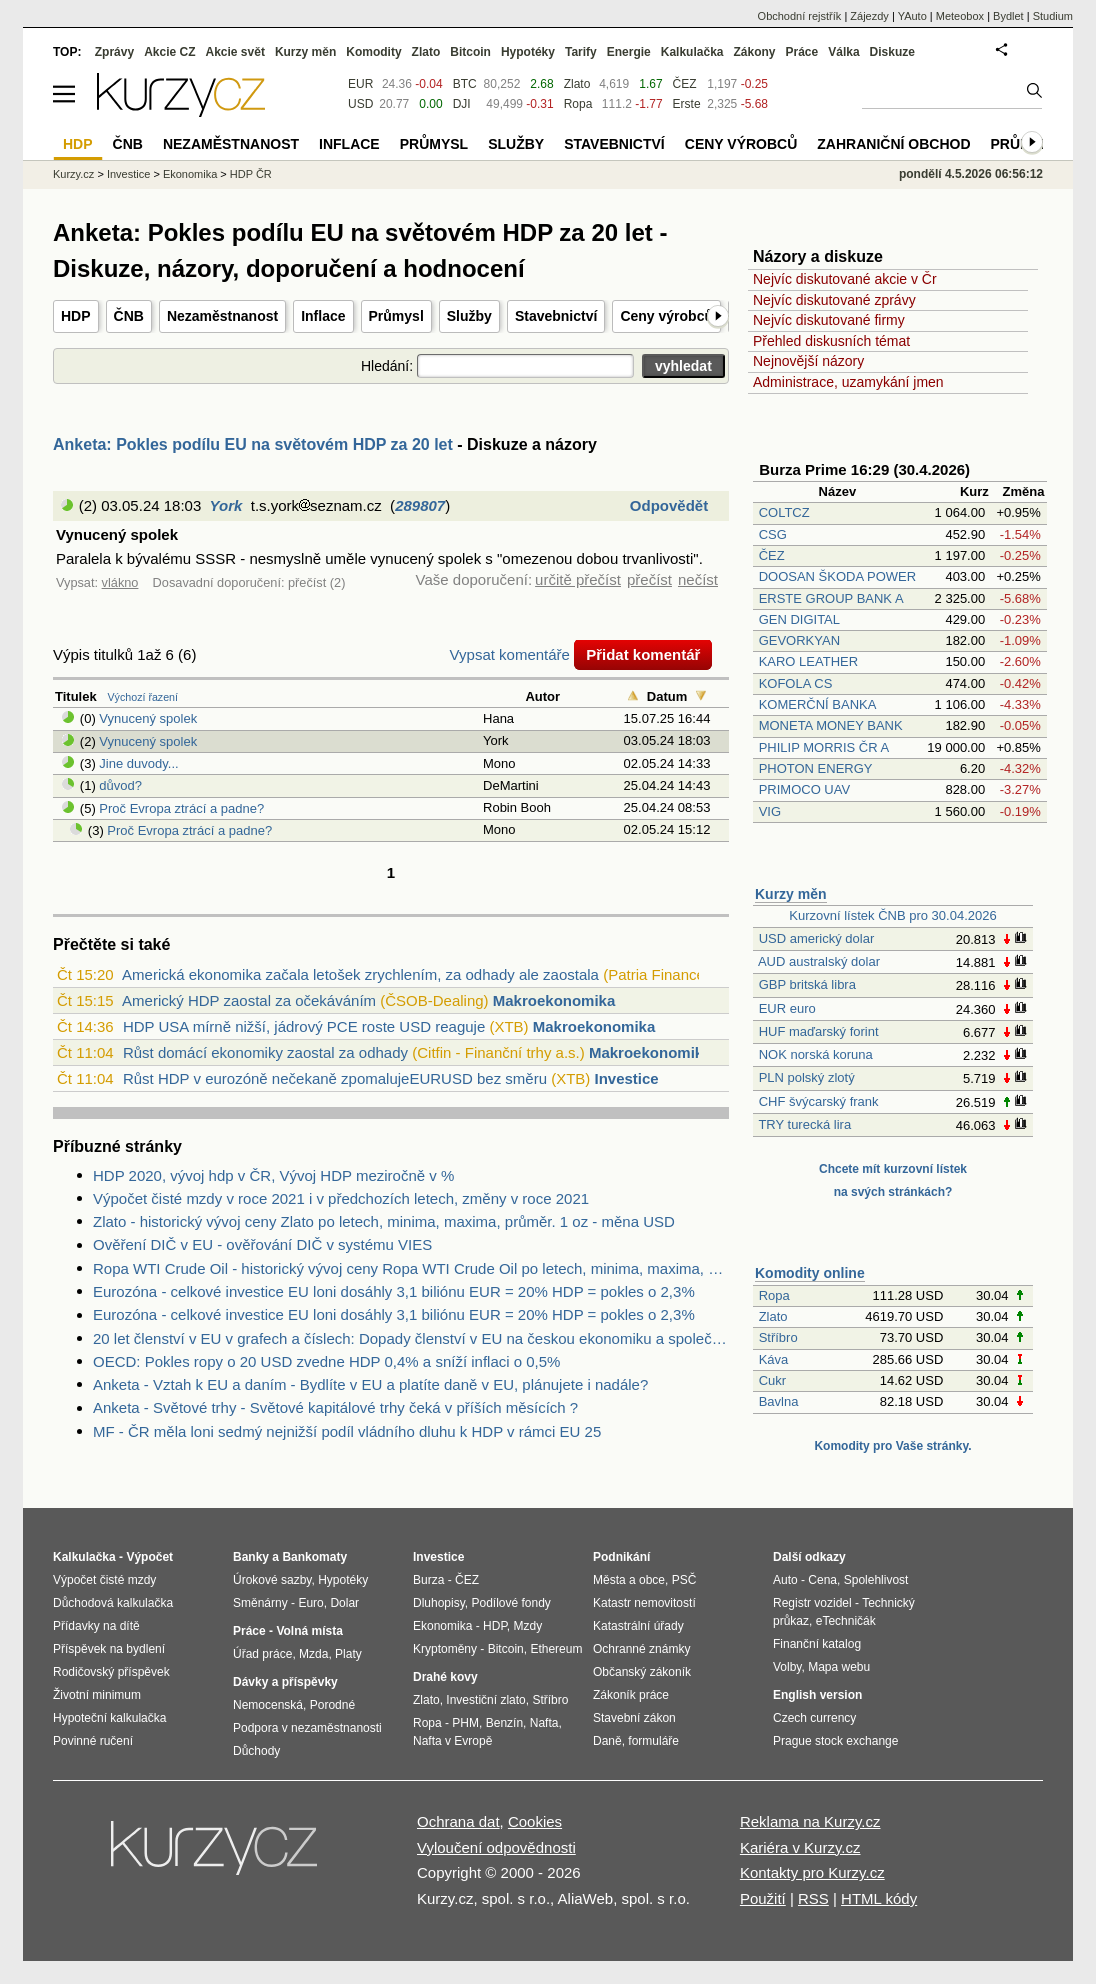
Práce (802, 52)
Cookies (535, 1821)
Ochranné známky (641, 1649)
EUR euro (787, 1008)
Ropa (774, 1295)
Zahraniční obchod (893, 144)
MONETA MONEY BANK (831, 725)
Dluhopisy (439, 1603)
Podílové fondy (510, 1603)
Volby (787, 1667)
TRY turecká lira (804, 1124)
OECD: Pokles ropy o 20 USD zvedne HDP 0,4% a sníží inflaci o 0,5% (326, 1361)
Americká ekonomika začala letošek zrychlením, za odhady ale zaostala (360, 974)
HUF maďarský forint (819, 1031)
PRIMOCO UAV (805, 789)
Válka (843, 52)
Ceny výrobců (666, 316)
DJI (462, 104)
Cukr (772, 1380)
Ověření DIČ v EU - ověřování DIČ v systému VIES (262, 1244)
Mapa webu (839, 1667)
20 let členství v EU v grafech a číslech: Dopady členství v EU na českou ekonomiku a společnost (411, 1338)
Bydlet (1008, 16)
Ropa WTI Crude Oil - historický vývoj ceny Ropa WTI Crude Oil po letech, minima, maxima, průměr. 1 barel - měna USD (411, 1268)
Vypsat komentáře (510, 654)
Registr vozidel (812, 1603)
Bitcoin (470, 52)
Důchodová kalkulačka (113, 1603)
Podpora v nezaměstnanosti (307, 1728)
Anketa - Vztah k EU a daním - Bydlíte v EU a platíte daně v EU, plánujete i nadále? (370, 1384)
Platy (348, 1654)
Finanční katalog (817, 1644)
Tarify (581, 52)
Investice (627, 1078)
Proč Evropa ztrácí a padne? (181, 808)
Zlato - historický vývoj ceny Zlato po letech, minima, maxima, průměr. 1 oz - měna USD (384, 1221)
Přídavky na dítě (96, 1626)
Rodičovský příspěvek (111, 1672)
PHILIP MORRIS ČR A (824, 747)
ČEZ (772, 555)
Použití (763, 1898)
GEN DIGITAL (799, 619)
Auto (785, 1580)
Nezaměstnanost (222, 316)
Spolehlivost (876, 1580)
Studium (1053, 16)
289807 (420, 505)
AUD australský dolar (819, 961)
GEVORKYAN (799, 640)
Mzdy (528, 1626)
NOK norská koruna (816, 1054)
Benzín (504, 1723)
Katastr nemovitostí (644, 1603)
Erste (687, 104)
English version (817, 1695)
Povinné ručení (93, 1741)
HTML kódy (879, 1898)
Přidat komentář (643, 654)
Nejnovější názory (808, 361)
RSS (813, 1898)
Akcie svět (235, 52)
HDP (76, 316)
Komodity (373, 52)
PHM (465, 1723)
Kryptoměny (445, 1649)
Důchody (256, 1751)
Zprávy (114, 52)
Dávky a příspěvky (285, 1682)
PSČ (684, 1580)
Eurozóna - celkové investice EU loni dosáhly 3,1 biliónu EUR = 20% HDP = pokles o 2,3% (394, 1291)
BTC (465, 84)
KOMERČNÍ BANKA (817, 704)
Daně (607, 1741)
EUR (360, 84)
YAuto (912, 16)
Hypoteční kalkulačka (109, 1718)
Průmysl (396, 316)
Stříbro (778, 1337)
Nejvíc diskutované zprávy (834, 300)
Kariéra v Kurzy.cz (800, 1847)
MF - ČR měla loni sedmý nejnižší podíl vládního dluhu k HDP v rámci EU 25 (347, 1431)
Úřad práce (262, 1654)
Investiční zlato (485, 1700)
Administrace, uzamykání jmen (848, 382)
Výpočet (149, 1557)
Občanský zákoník (642, 1672)
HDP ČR (251, 174)
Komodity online (810, 1273)
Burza (428, 1580)
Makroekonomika (554, 1000)
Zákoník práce (631, 1695)
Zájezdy (869, 16)
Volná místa (309, 1631)
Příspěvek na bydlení (109, 1649)
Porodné (332, 1705)
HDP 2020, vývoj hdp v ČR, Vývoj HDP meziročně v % (273, 1175)
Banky (251, 1557)
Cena (822, 1580)
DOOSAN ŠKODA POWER (837, 576)
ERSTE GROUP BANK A (831, 598)
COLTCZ (784, 512)
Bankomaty (314, 1557)
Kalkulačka (692, 52)
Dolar (344, 1603)
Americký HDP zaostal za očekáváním (249, 1000)
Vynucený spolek (148, 718)
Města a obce (629, 1580)
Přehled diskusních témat (831, 341)
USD (360, 104)
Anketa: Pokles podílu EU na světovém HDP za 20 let (253, 444)
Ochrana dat (458, 1821)
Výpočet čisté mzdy (104, 1580)
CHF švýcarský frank (819, 1101)
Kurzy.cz (73, 174)
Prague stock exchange (835, 1741)
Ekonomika (190, 174)
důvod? (120, 785)
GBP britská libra (807, 984)
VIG (770, 811)
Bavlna (779, 1401)
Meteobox (960, 16)
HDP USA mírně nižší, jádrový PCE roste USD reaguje (304, 1026)
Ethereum (556, 1649)
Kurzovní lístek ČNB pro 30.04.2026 (892, 915)
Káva (774, 1359)
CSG (773, 534)
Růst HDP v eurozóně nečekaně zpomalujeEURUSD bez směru (335, 1078)
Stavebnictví (556, 316)
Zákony (754, 52)
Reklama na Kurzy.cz (810, 1821)
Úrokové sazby (272, 1580)
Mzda (313, 1654)
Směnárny (260, 1603)
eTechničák (846, 1621)
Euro (310, 1603)
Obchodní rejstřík (800, 16)
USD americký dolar (817, 938)
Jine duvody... (138, 763)
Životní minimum (97, 1695)
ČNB (129, 316)
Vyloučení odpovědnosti (496, 1847)
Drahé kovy (445, 1677)
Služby (469, 316)
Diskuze (892, 52)
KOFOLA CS (796, 683)
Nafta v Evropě (452, 1741)
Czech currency (814, 1718)
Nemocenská (268, 1705)
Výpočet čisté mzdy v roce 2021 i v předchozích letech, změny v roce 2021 (341, 1198)
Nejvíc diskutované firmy (829, 320)
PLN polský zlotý (807, 1077)
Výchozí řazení (143, 697)
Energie (629, 52)
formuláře (653, 1741)
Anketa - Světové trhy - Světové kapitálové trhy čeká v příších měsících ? (335, 1407)
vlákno (120, 582)
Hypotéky (528, 52)
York (226, 505)
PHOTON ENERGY (816, 768)
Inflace (323, 316)
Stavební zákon (634, 1718)
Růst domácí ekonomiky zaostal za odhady (265, 1052)
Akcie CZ (169, 52)
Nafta (544, 1723)
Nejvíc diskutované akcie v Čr (845, 279)
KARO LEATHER (808, 661)
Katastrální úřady (638, 1626)
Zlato (773, 1316)
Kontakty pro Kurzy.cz (812, 1872)
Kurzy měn (791, 894)
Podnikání (621, 1557)
